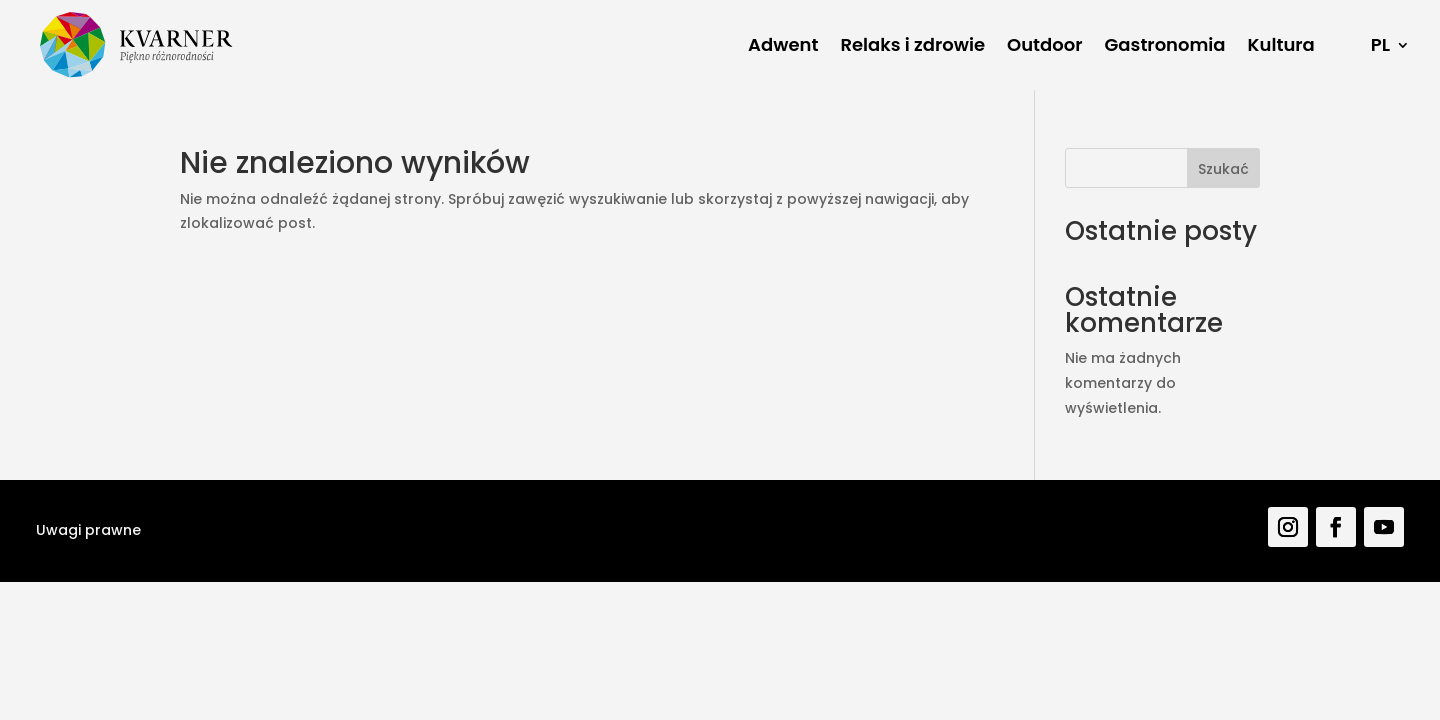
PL (1380, 44)
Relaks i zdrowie (912, 44)
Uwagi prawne (88, 530)
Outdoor (1044, 44)
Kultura (1281, 44)
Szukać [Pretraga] (1223, 169)
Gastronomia (1165, 44)
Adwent (783, 44)
